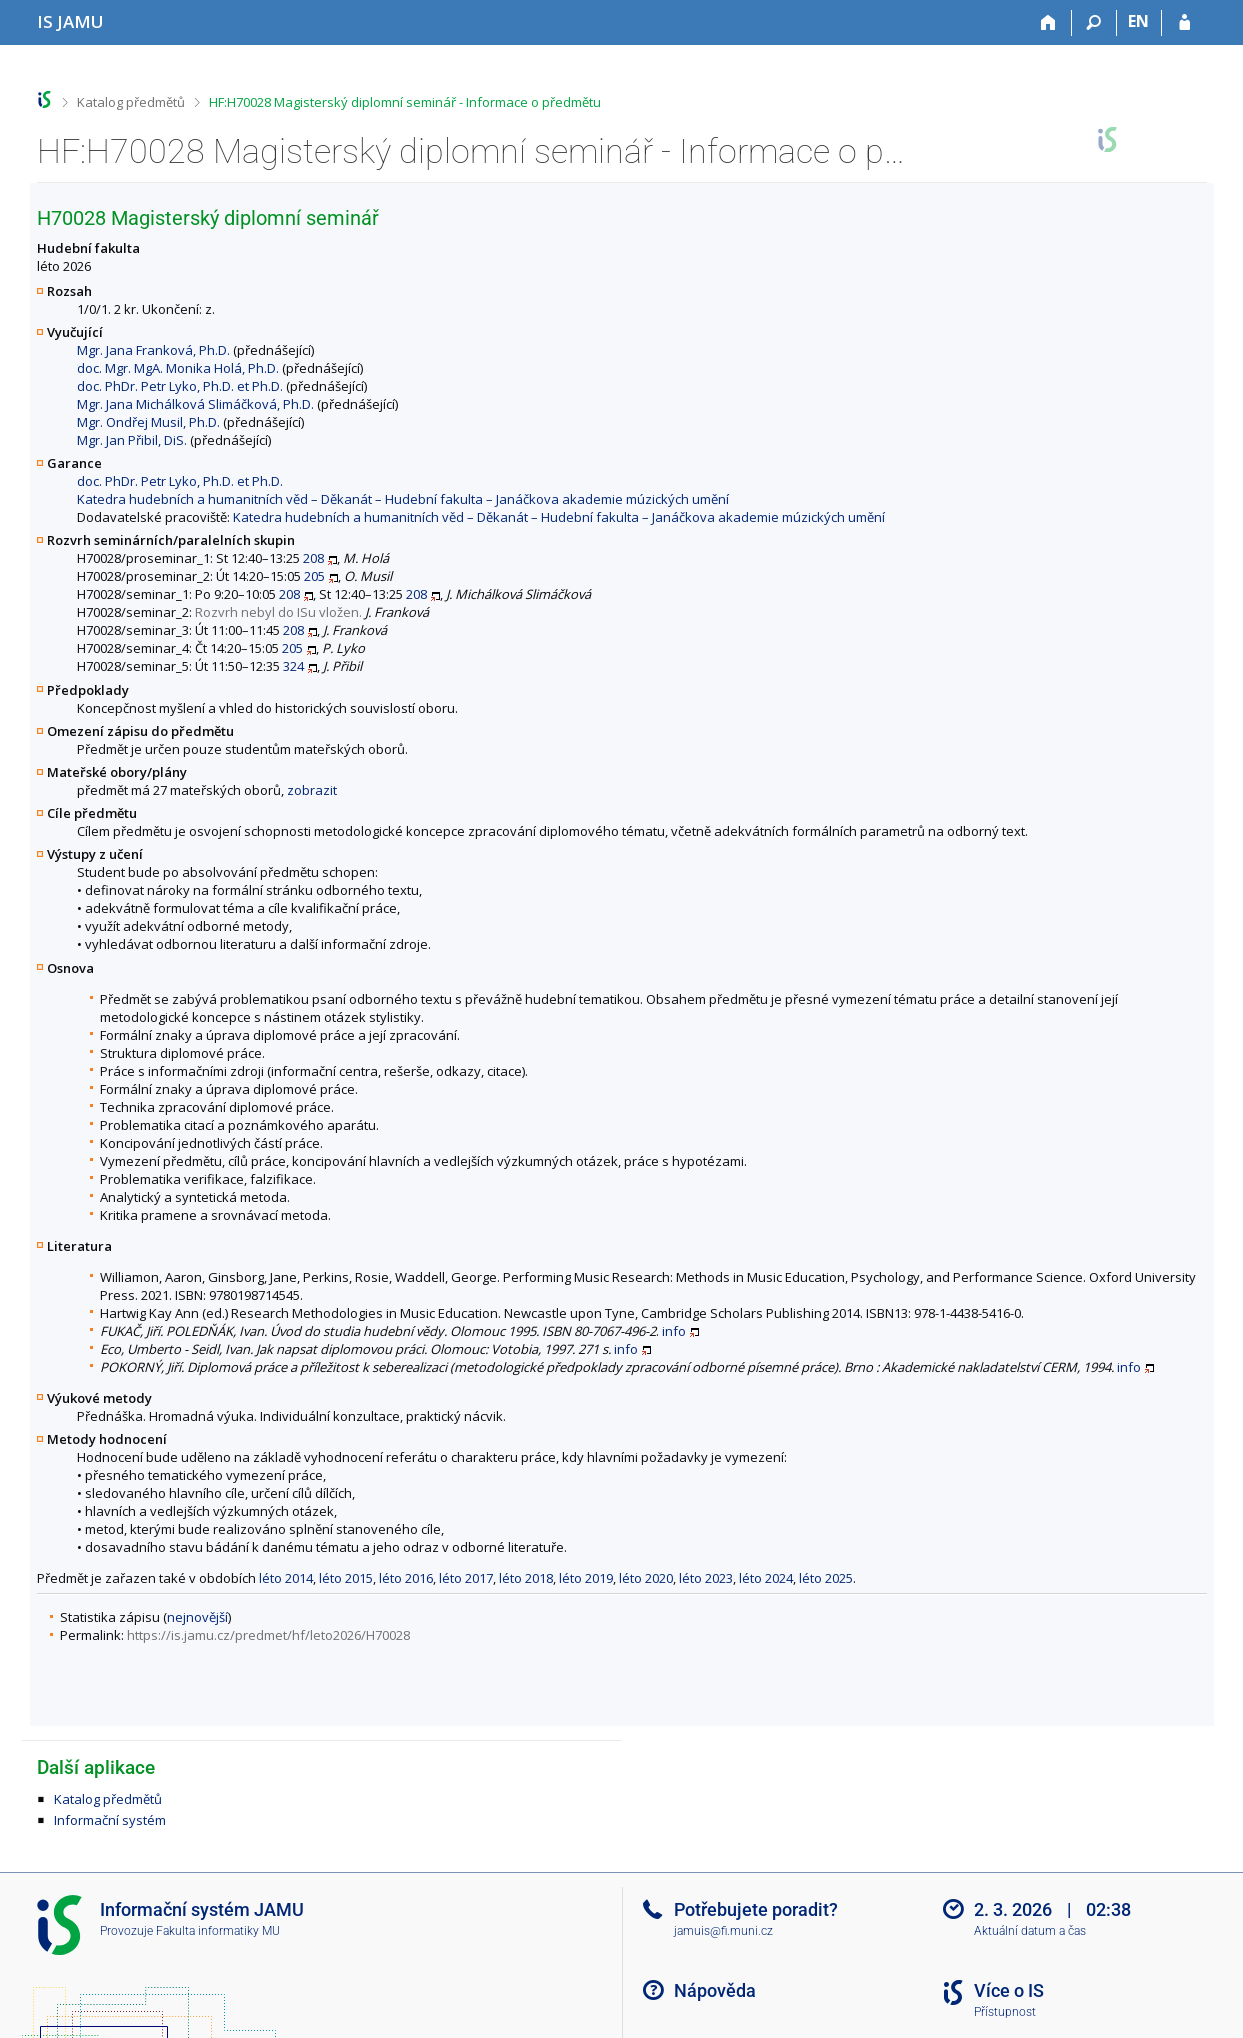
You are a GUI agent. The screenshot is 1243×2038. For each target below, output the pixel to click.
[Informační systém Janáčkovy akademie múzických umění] (70, 21)
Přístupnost (1005, 2012)
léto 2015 (346, 1578)
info (674, 1331)
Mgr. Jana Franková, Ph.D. (153, 350)
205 (314, 576)
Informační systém (110, 1820)
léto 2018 (526, 1578)
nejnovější (197, 1617)
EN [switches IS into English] (1138, 21)
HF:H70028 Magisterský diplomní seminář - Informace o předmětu (405, 102)
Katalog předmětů (131, 102)
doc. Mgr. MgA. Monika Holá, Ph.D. (178, 368)
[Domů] (1049, 23)
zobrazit (312, 790)
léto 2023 (706, 1578)
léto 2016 (406, 1578)
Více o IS (1009, 1990)
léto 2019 (586, 1578)
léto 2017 (466, 1578)
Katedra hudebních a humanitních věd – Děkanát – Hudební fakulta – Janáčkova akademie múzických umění (403, 499)
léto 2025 (826, 1578)
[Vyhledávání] (1094, 23)
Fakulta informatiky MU (218, 1931)
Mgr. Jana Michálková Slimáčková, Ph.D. (195, 404)
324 (293, 666)
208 (313, 558)
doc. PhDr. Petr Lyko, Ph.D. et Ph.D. (180, 386)
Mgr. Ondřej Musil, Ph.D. (148, 422)
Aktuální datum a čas (1030, 1931)
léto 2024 (766, 1578)
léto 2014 (286, 1578)
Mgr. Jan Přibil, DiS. (132, 440)
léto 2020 (646, 1578)
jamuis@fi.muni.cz (723, 1931)
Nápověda (715, 1990)
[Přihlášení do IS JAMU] (1184, 23)
